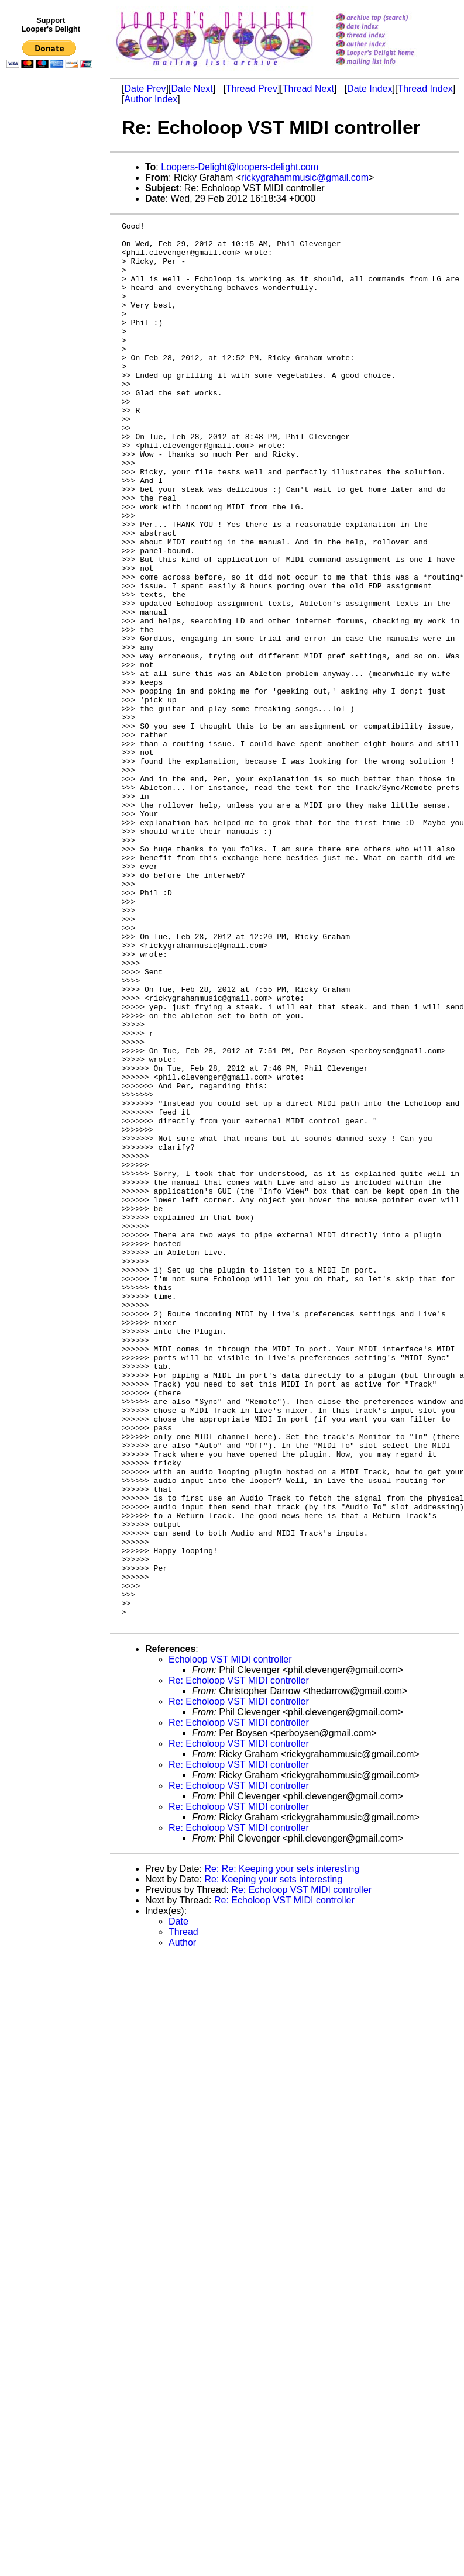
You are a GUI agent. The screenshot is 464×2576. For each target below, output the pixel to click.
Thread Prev (251, 89)
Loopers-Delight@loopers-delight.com (239, 167)
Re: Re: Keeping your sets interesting (281, 2149)
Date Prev (145, 89)
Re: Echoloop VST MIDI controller (239, 1961)
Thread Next (308, 89)
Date (178, 2202)
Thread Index (424, 89)
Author (182, 2223)
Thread (183, 2213)
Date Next (191, 89)
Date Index (369, 89)
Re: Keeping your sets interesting (273, 2160)
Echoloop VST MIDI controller (230, 1940)
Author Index (150, 99)
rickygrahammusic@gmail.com (305, 177)
